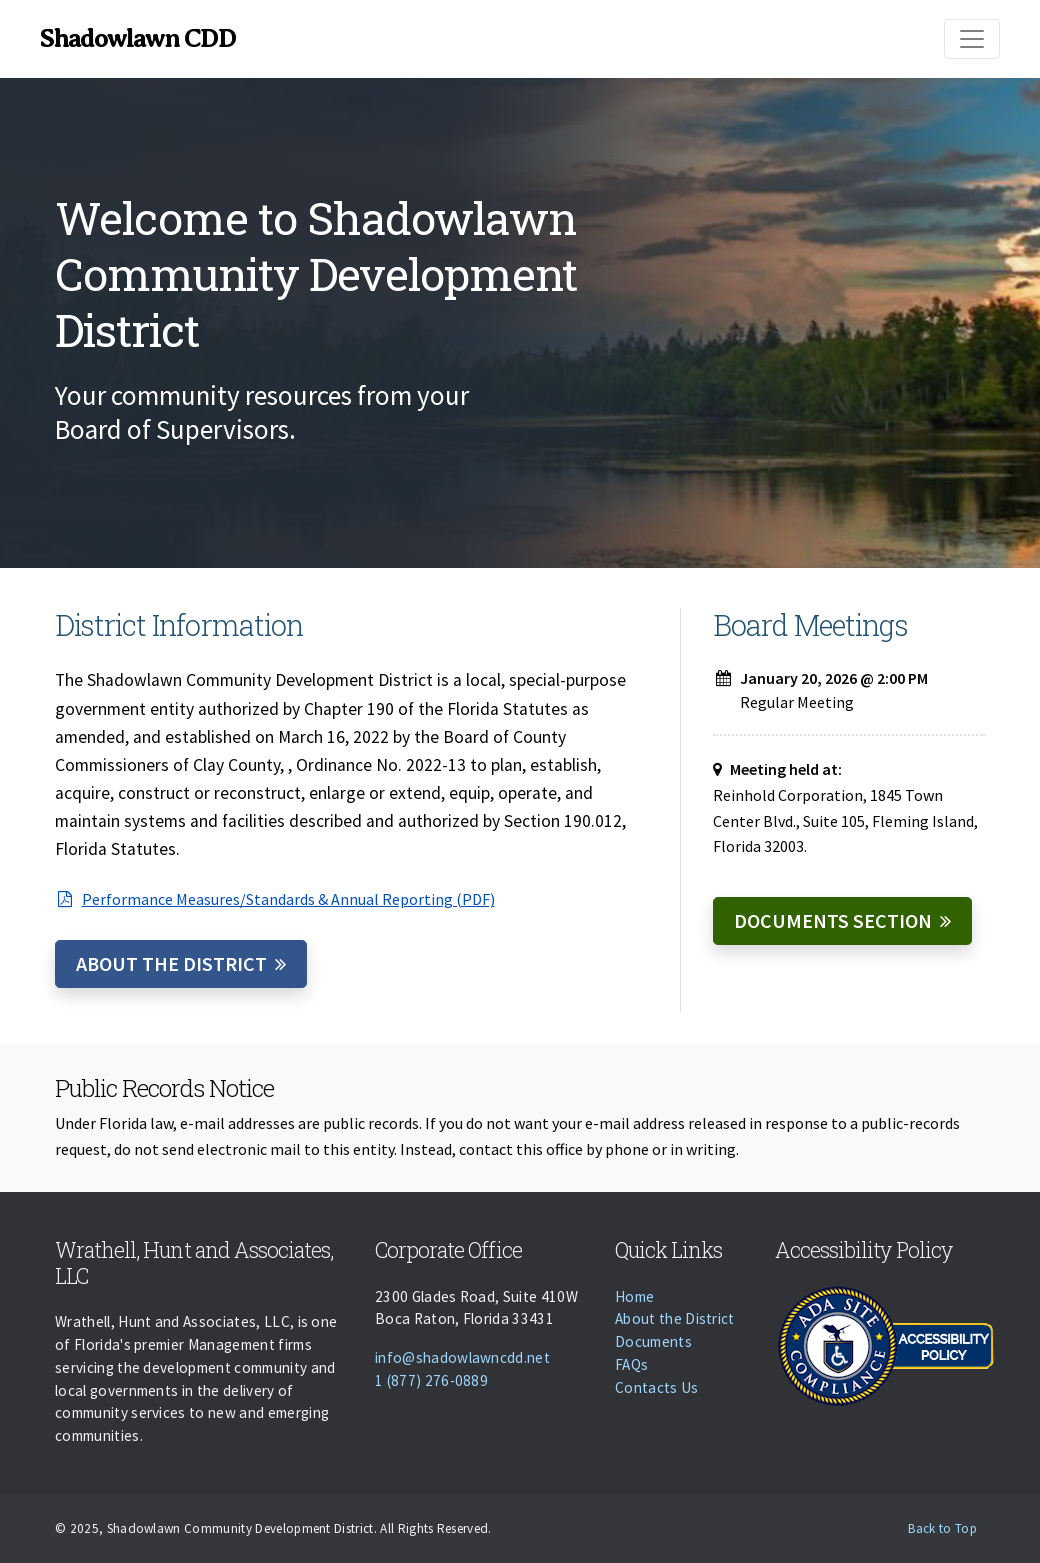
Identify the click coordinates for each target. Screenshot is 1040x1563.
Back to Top (942, 1528)
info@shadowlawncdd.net (462, 1357)
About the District (171, 963)
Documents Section (833, 920)
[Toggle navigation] (972, 39)
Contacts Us (657, 1387)
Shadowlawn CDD (137, 38)
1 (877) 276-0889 (431, 1380)
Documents (653, 1341)
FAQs (631, 1364)
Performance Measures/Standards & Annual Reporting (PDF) (275, 899)
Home (634, 1296)
